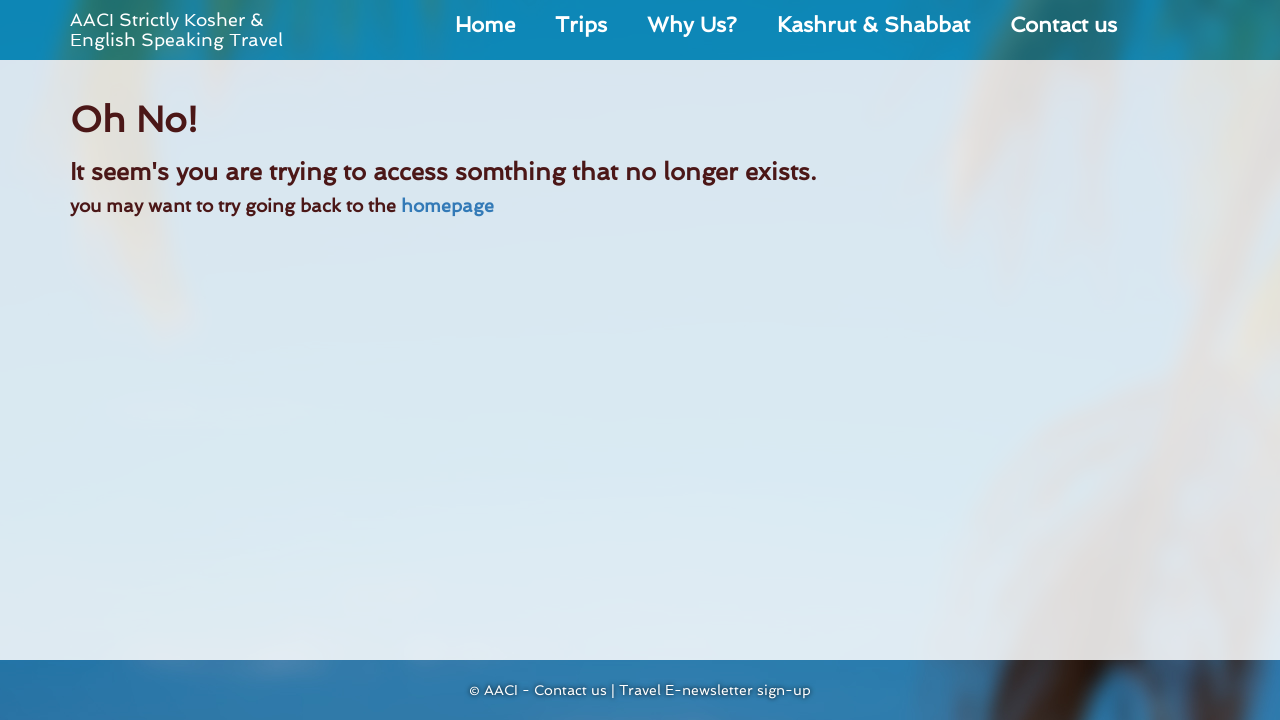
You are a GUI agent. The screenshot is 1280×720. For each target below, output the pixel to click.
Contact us (1063, 24)
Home (485, 24)
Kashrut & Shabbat (873, 24)
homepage (447, 205)
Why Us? (692, 24)
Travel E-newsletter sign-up (715, 690)
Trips (581, 24)
